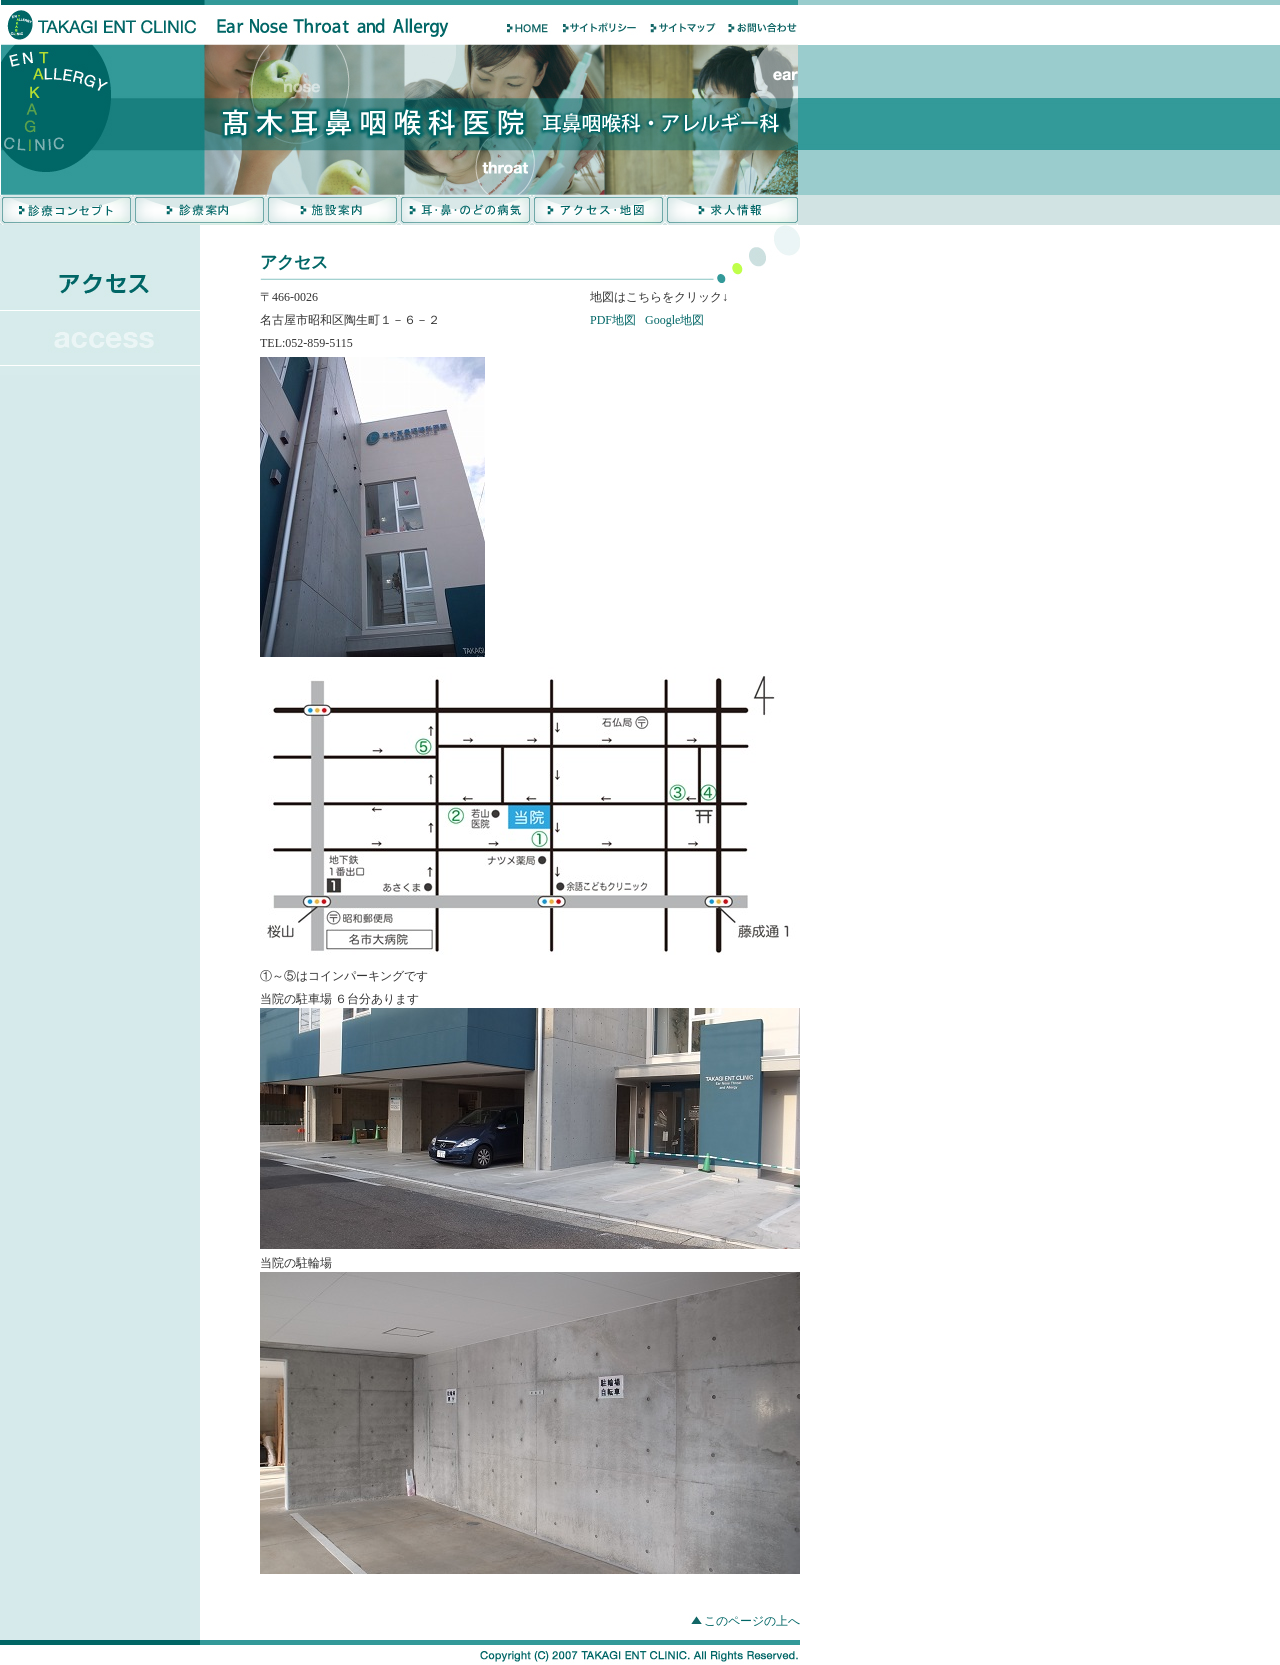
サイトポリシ (600, 27)
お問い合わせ (760, 27)
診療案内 (199, 210)
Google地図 (674, 320)
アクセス (598, 210)
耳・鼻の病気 (465, 210)
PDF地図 (613, 320)
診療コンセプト (66, 210)
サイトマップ (680, 27)
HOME (520, 27)
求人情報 (731, 210)
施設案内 (332, 210)
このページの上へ (752, 1621)
